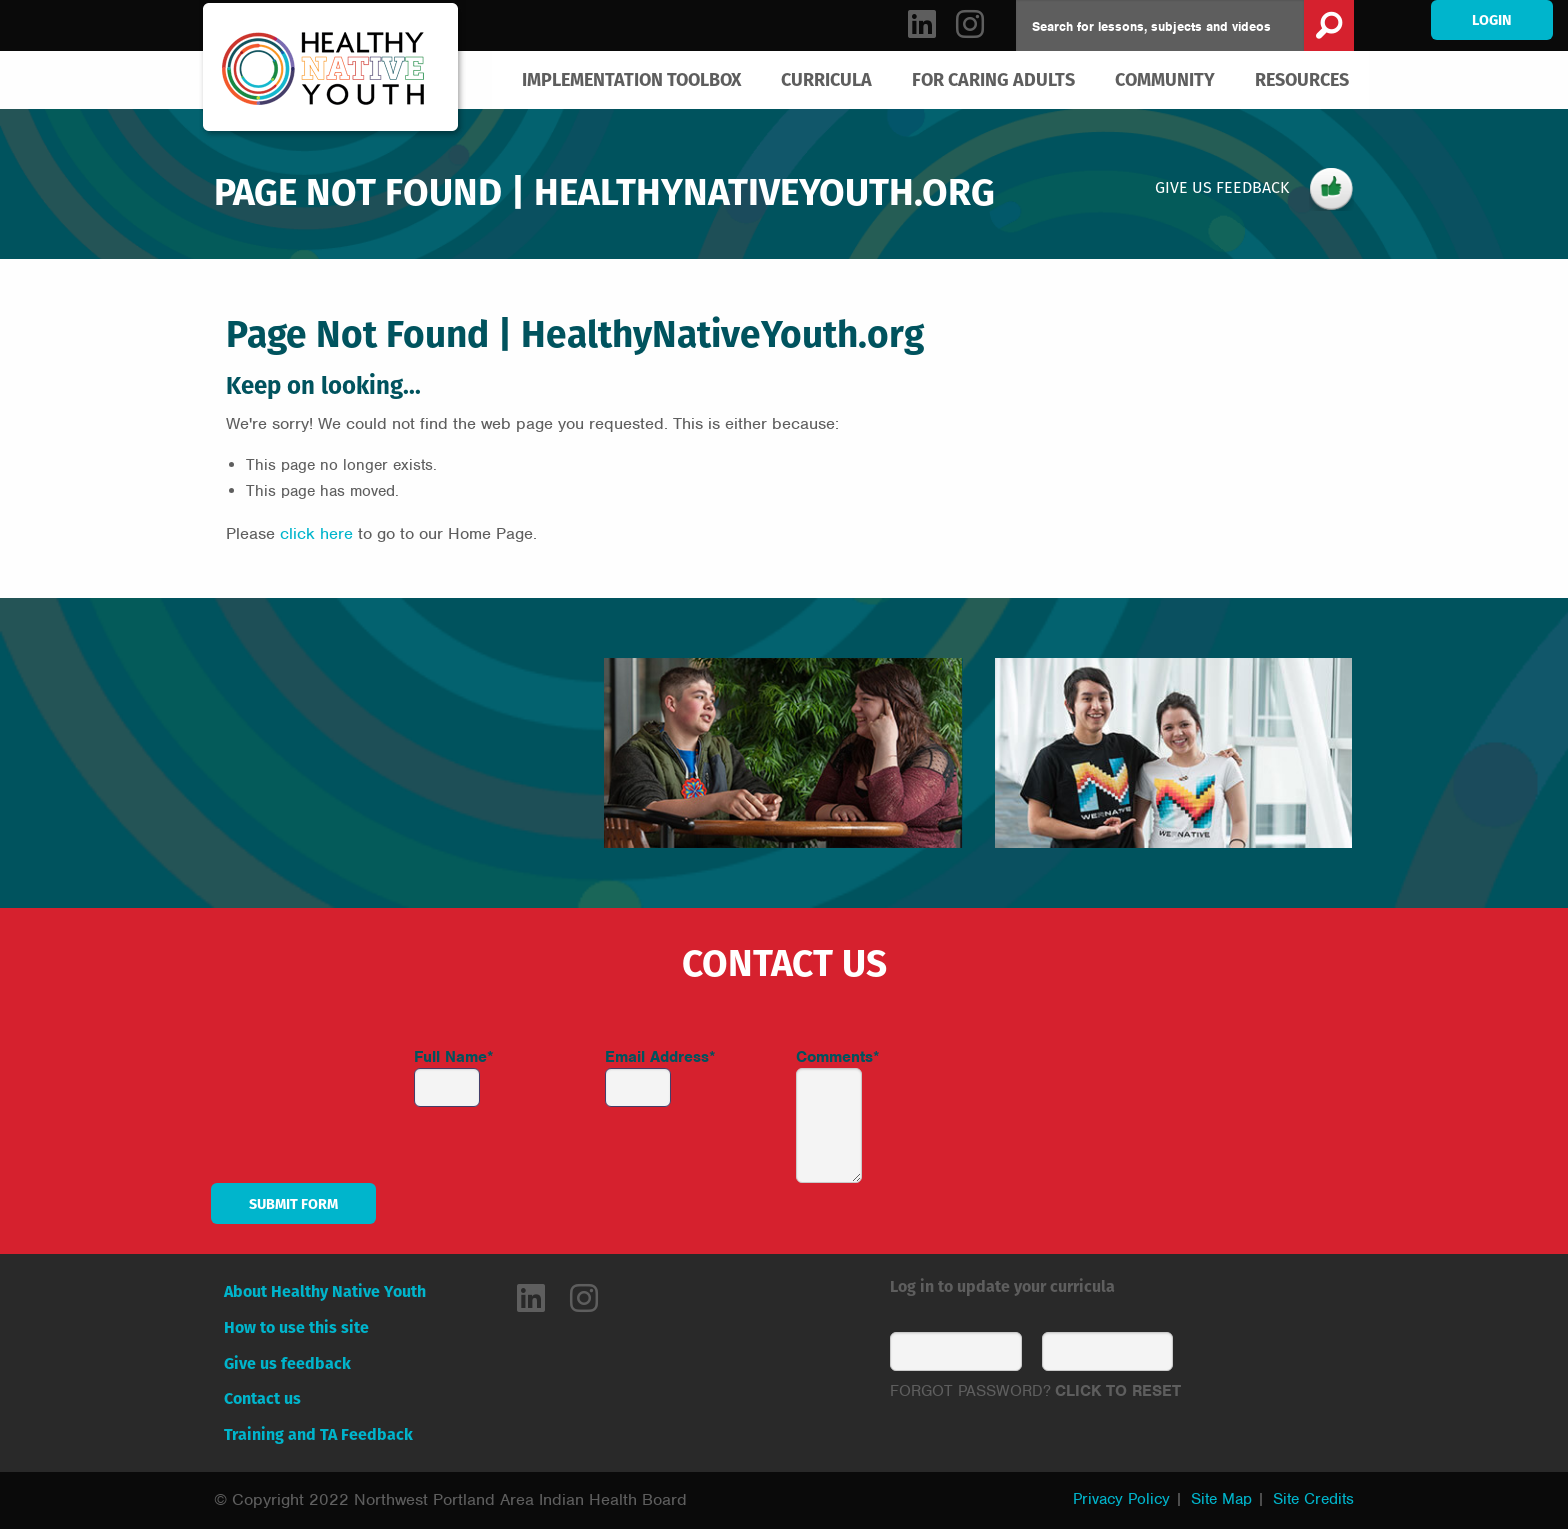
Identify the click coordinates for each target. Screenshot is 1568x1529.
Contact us (262, 1398)
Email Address (660, 1057)
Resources (1302, 79)
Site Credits (1313, 1499)
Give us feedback (287, 1363)
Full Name (454, 1057)
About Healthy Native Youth (325, 1291)
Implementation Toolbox (631, 79)
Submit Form (293, 1204)
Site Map (1221, 1499)
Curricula (826, 79)
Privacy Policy (1121, 1499)
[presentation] (1139, 1085)
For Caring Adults (993, 79)
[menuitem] (631, 80)
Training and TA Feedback (318, 1434)
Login (1492, 20)
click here (316, 533)
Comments (838, 1057)
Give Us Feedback (1254, 189)
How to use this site (296, 1327)
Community (1165, 79)
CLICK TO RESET (1118, 1391)
